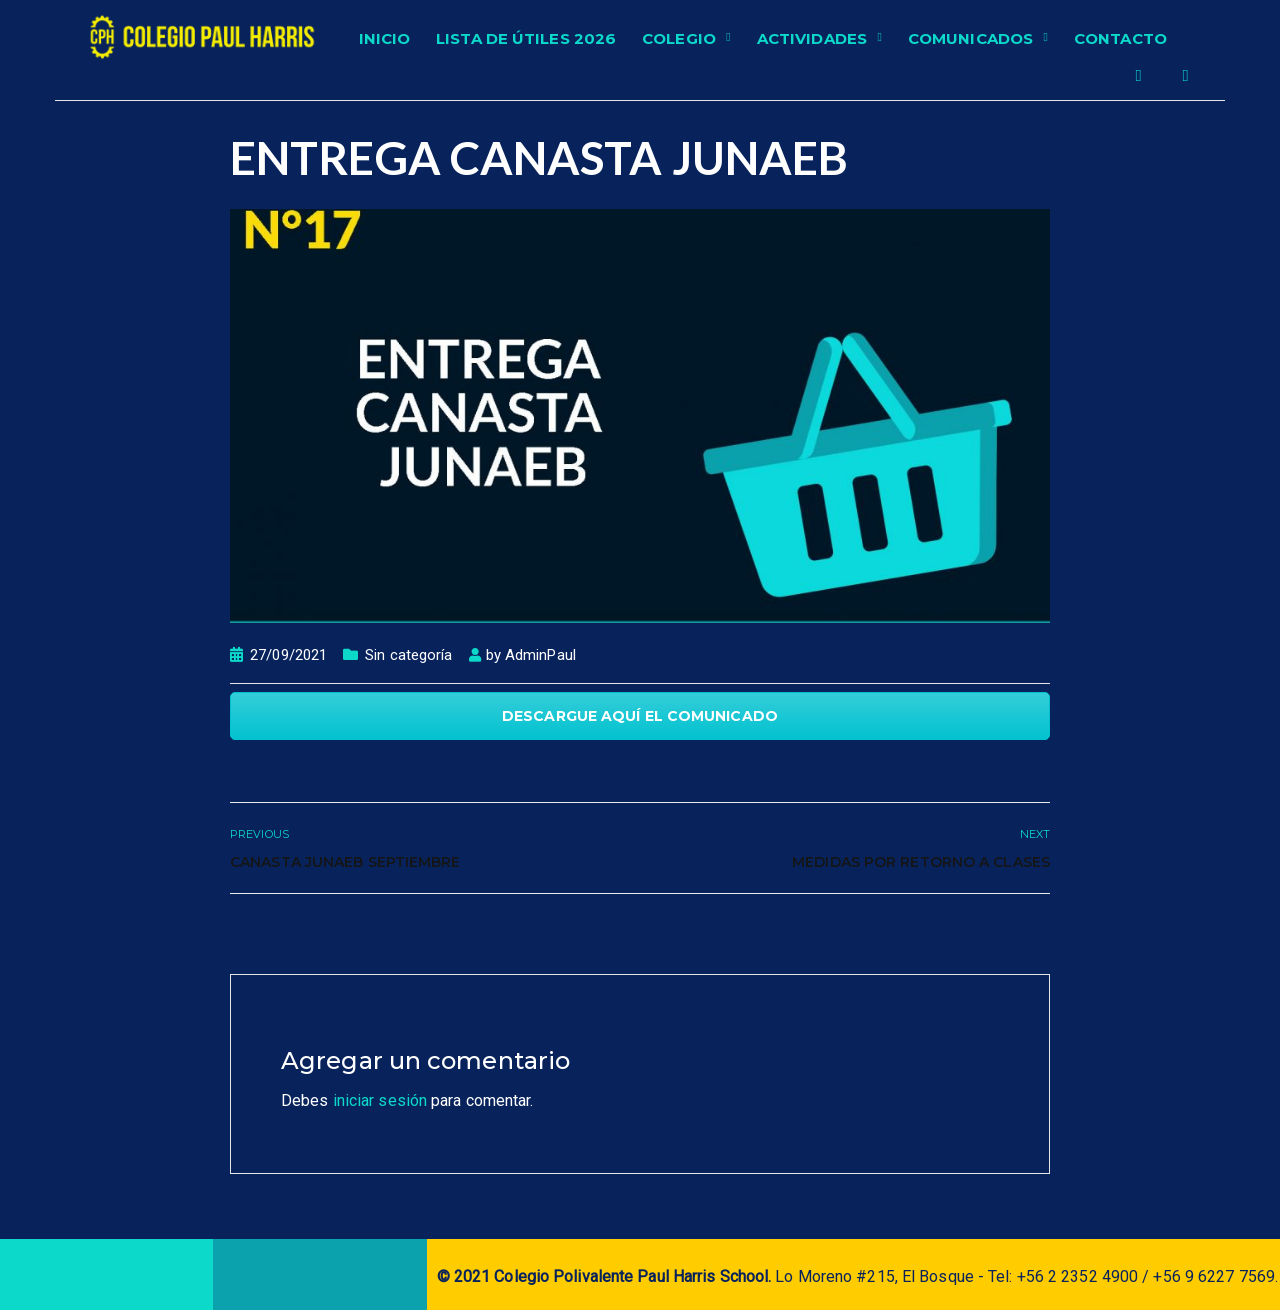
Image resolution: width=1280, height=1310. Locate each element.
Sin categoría (408, 655)
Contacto (1120, 38)
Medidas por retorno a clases (921, 862)
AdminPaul (540, 655)
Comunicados (970, 38)
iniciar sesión (380, 1100)
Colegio (679, 38)
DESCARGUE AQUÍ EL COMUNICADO (640, 716)
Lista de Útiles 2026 (526, 38)
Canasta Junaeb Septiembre (345, 862)
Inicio (385, 38)
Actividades (812, 38)
